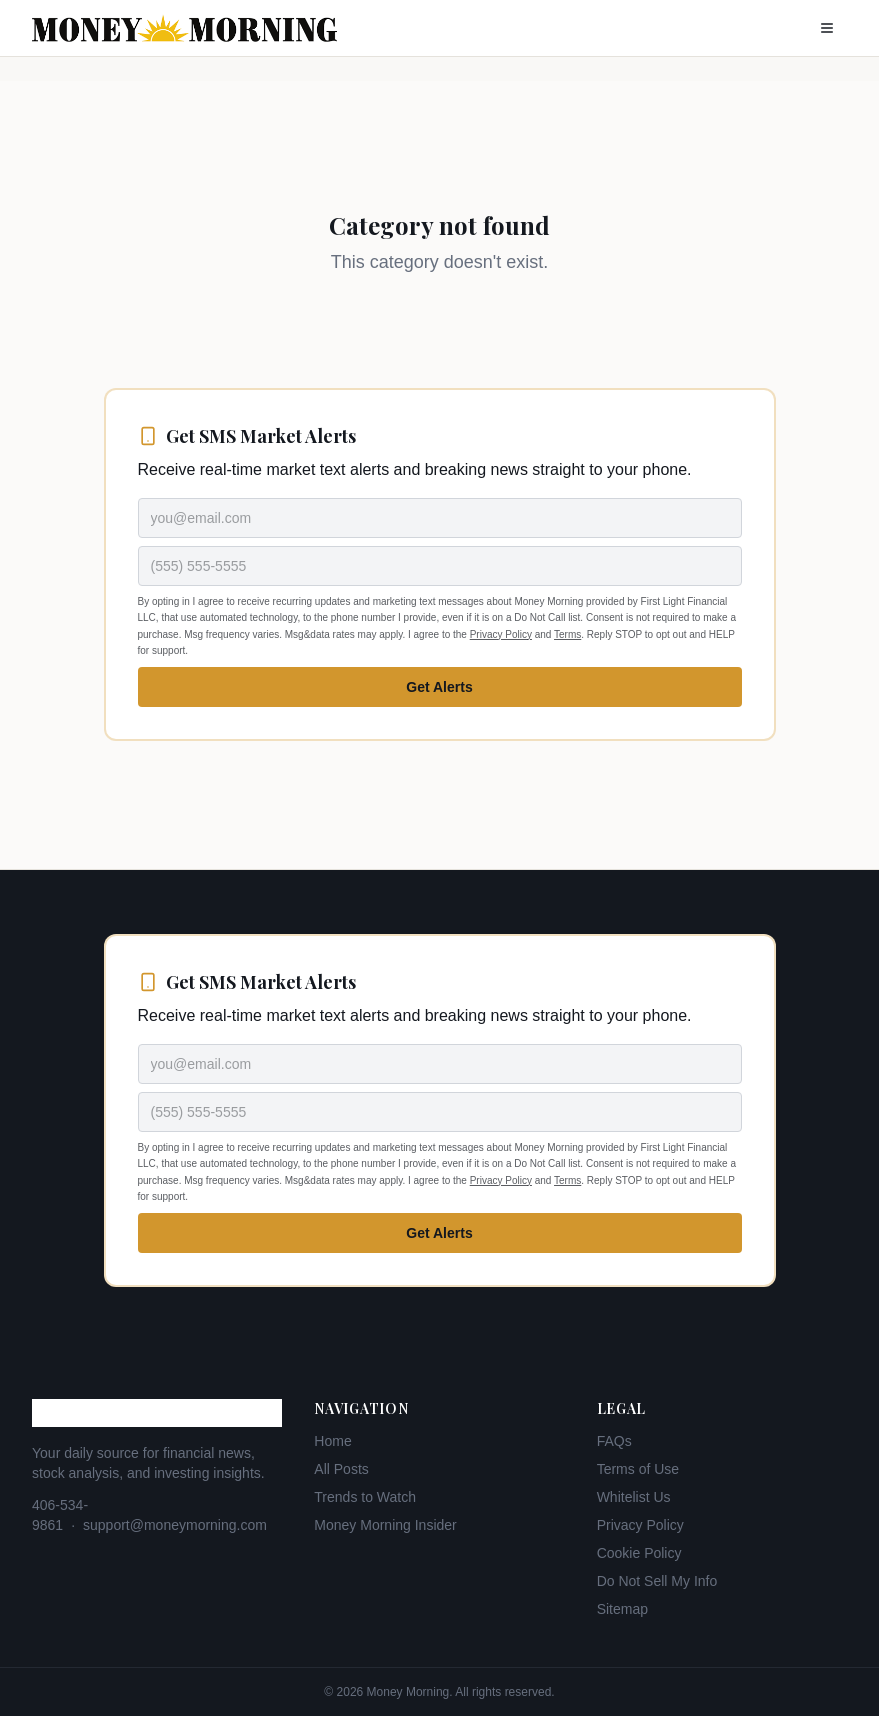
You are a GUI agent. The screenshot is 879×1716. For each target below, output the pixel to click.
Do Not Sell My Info (657, 1581)
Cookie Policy (639, 1553)
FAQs (614, 1441)
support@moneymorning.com (175, 1525)
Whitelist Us (634, 1497)
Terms (567, 634)
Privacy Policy (501, 634)
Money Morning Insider (385, 1525)
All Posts (341, 1469)
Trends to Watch (365, 1497)
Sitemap (622, 1609)
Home (332, 1441)
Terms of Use (638, 1469)
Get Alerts (439, 687)
